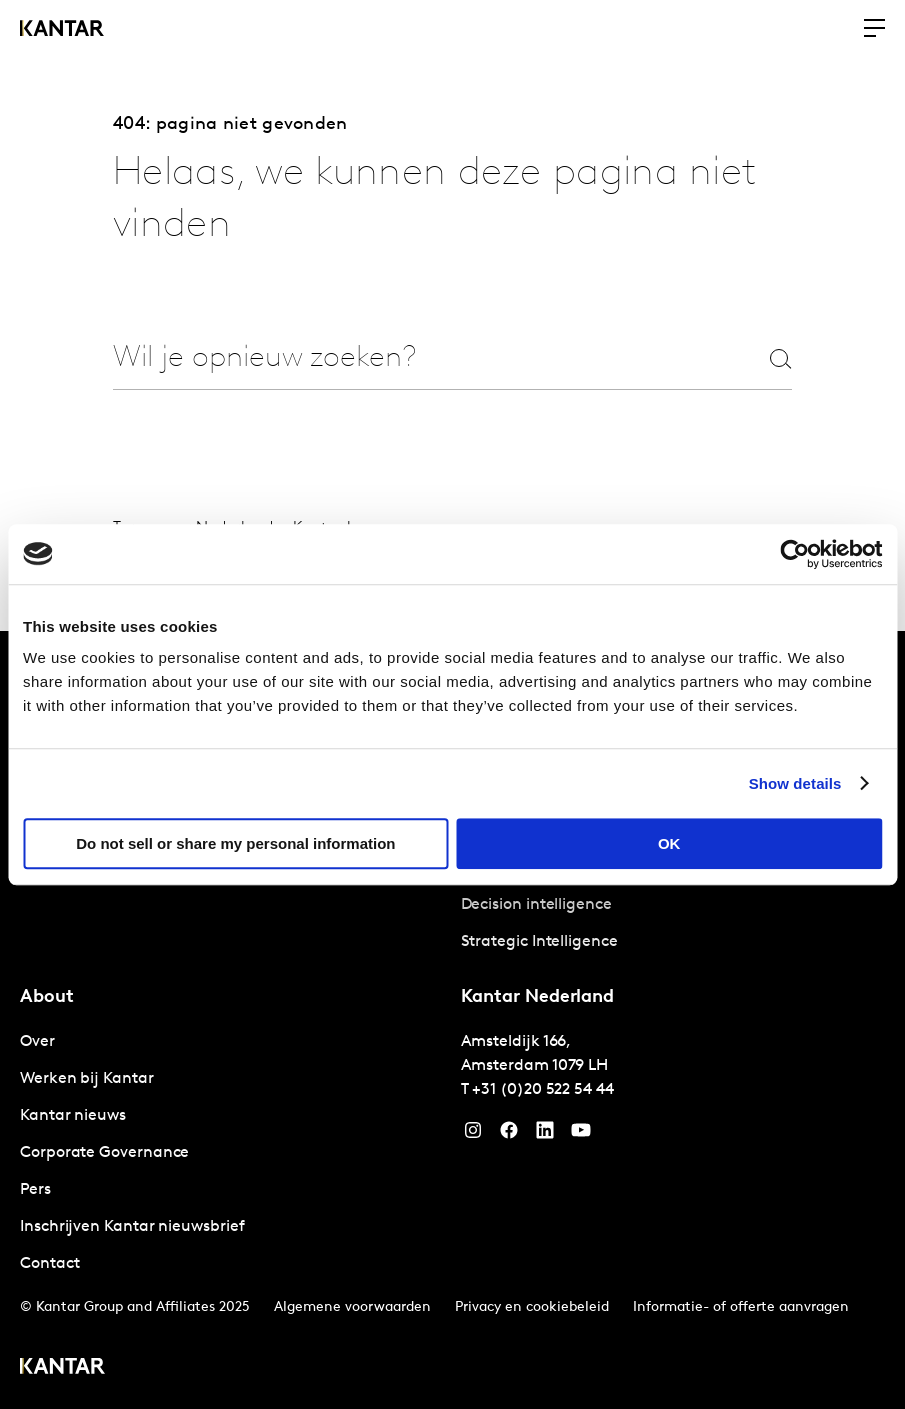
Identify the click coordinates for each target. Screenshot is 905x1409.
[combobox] (410, 358)
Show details (795, 783)
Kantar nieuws (73, 1116)
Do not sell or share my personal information (235, 843)
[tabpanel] (673, 905)
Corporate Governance (104, 1153)
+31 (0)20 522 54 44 (542, 1090)
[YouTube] (545, 1135)
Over (37, 1042)
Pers (35, 1190)
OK (669, 843)
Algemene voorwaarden (352, 1307)
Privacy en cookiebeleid (532, 1307)
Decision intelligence (536, 905)
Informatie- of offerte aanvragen (741, 1307)
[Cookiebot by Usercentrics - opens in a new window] (794, 554)
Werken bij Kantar (87, 1079)
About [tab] (47, 997)
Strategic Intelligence (539, 942)
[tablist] (452, 1020)
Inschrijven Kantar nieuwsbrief (132, 1227)
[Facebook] (509, 1135)
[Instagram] (473, 1135)
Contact (49, 1264)
